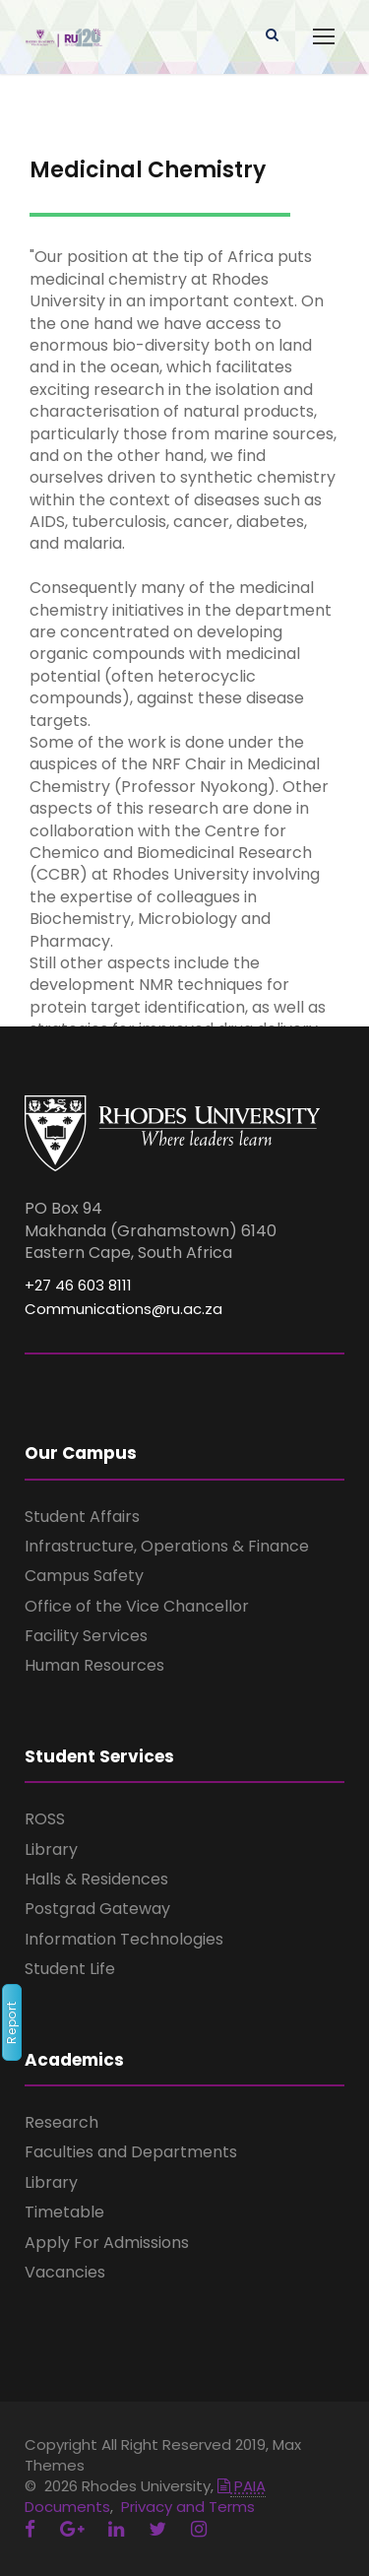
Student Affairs (82, 1516)
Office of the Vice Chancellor (137, 1606)
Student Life (70, 1968)
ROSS (45, 1819)
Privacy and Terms (188, 2506)
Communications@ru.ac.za (123, 1308)
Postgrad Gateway (97, 1908)
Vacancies (65, 2272)
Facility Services (86, 1635)
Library (51, 1849)
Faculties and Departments (131, 2152)
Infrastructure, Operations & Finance (167, 1546)
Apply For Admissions (107, 2242)
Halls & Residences (96, 1879)
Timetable (64, 2212)
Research (61, 2122)
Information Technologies (124, 1939)
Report (11, 2022)
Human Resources (94, 1665)
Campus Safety (84, 1575)
